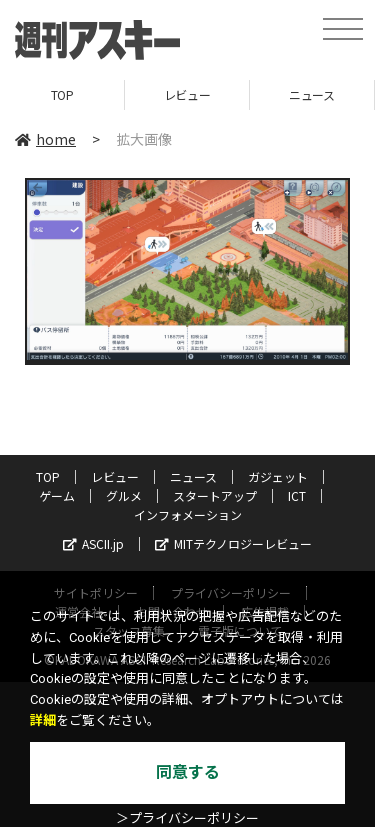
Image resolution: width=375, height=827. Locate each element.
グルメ (124, 495)
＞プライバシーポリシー (187, 818)
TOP (62, 94)
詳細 (43, 720)
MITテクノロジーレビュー (233, 543)
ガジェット (278, 476)
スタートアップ (215, 495)
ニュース (311, 94)
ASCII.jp (93, 543)
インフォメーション (188, 514)
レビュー (187, 94)
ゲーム (57, 495)
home (45, 139)
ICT (297, 495)
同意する (188, 772)
